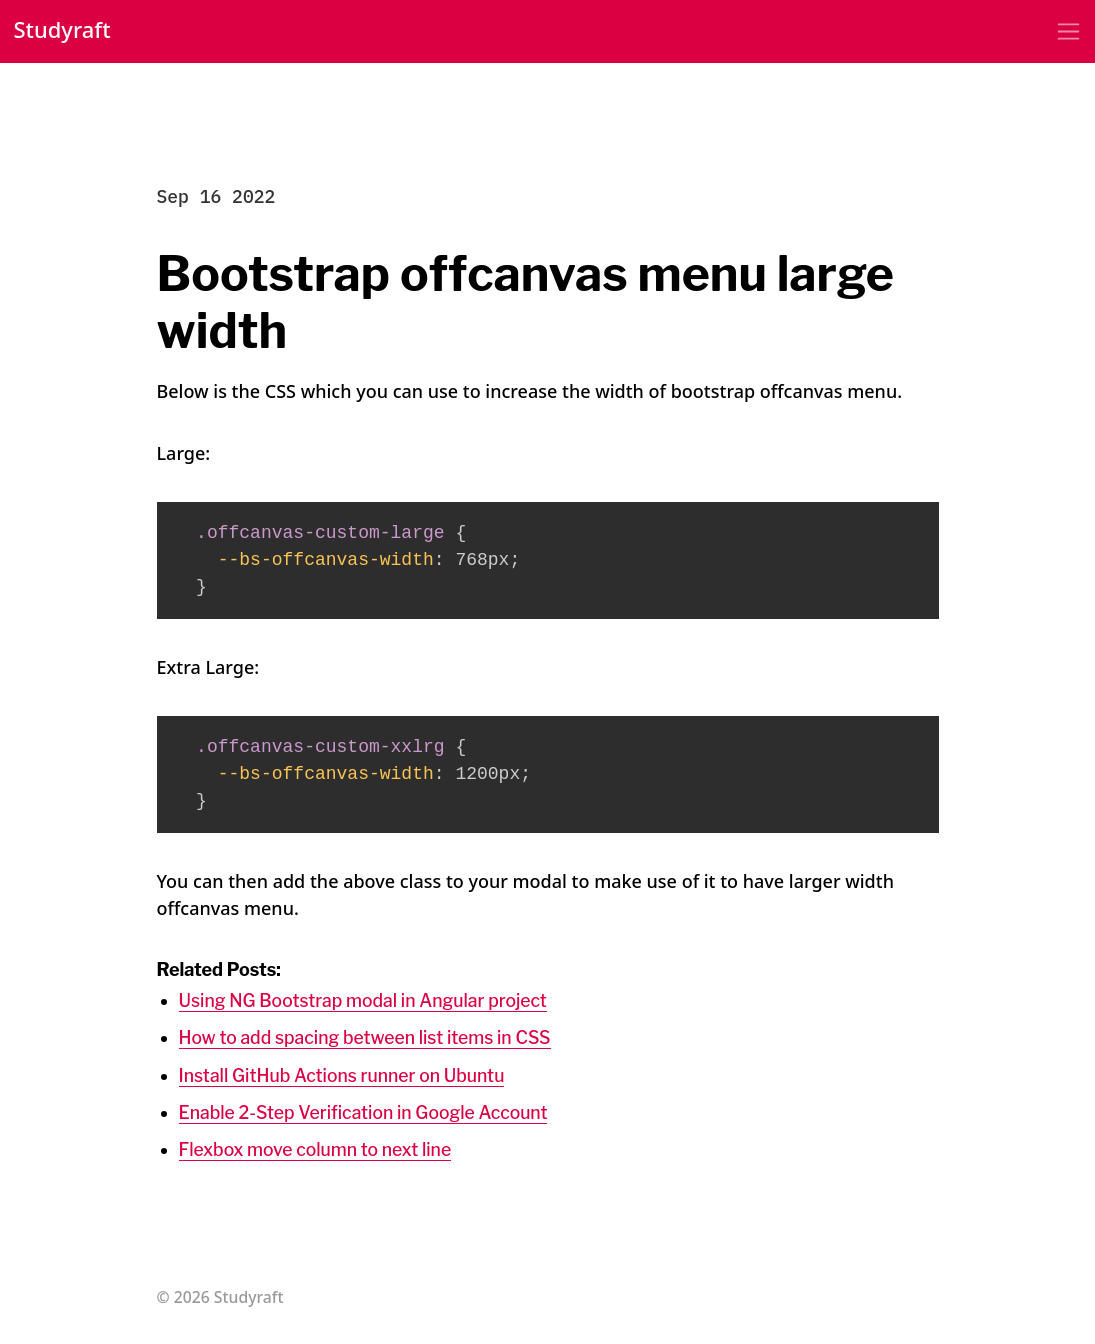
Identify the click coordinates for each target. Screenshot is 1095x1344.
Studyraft (64, 31)
